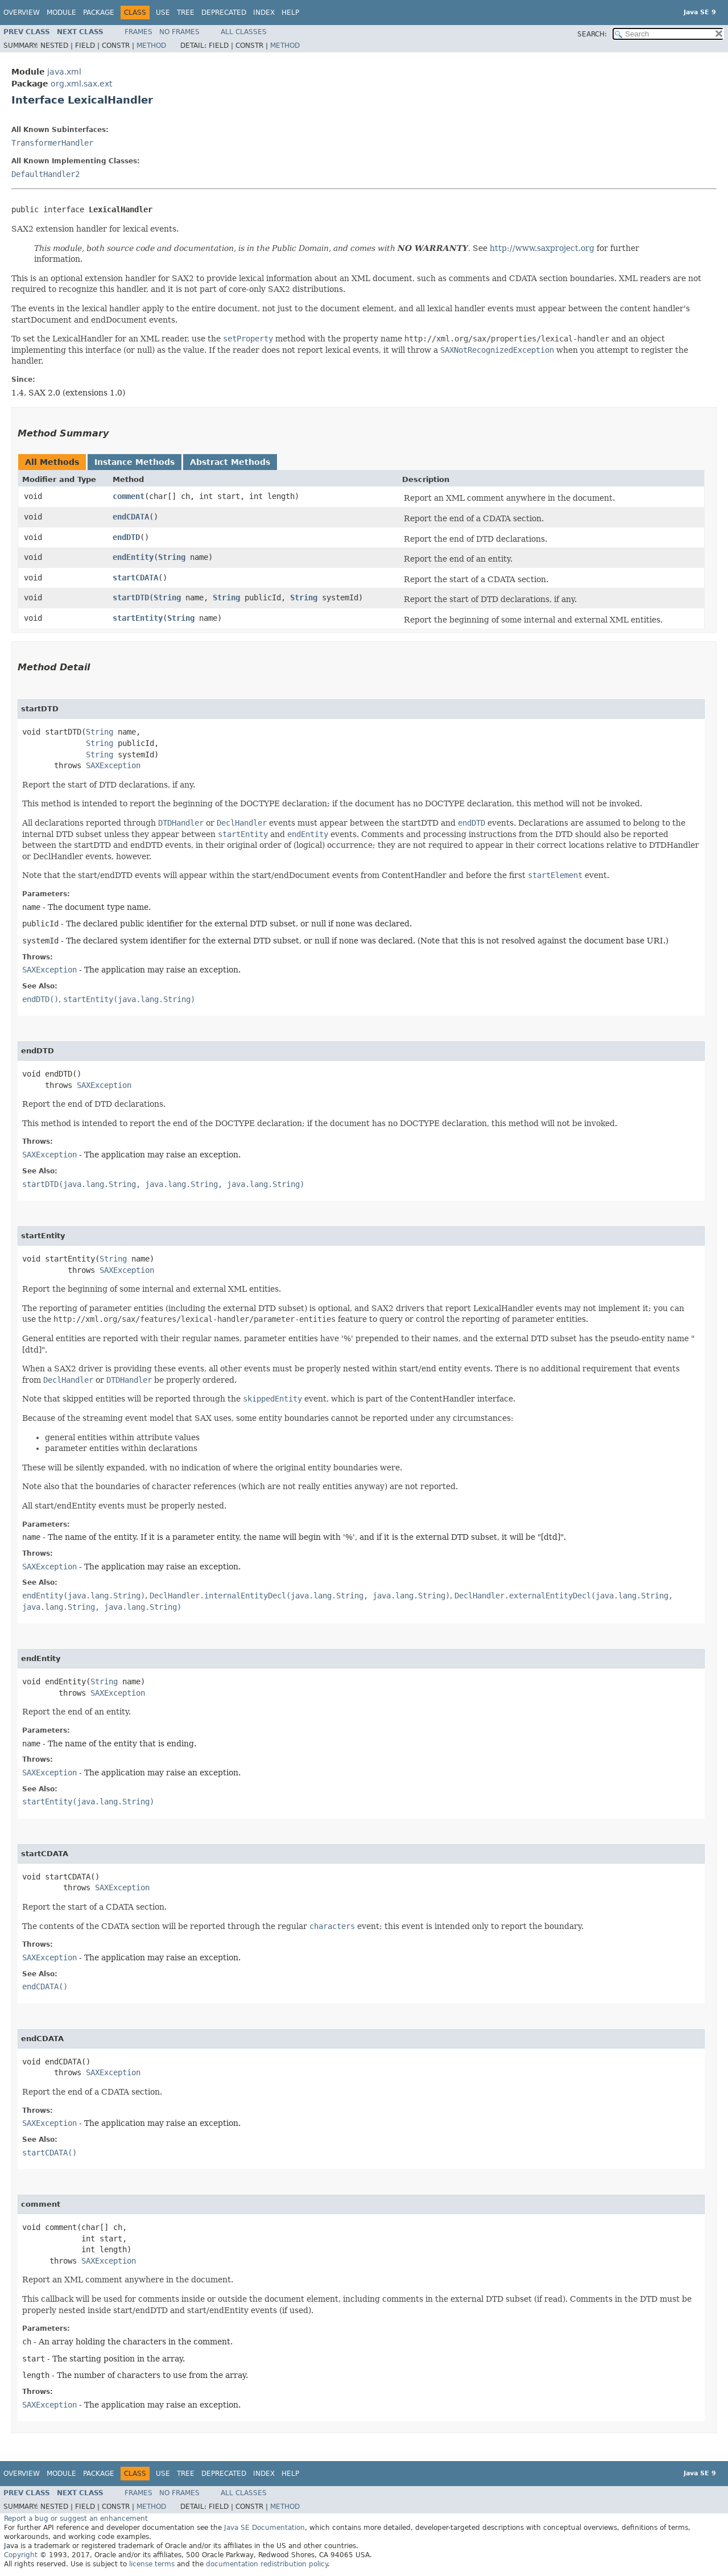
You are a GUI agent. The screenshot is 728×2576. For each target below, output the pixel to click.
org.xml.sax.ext (81, 83)
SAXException (113, 765)
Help (290, 13)
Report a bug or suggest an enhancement (76, 2519)
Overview (21, 13)
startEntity (138, 618)
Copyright (21, 2555)
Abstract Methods (230, 462)
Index (264, 13)
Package (98, 13)
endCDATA (131, 516)
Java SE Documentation (264, 2528)
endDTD (126, 537)
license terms (152, 2564)
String (171, 557)
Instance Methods (134, 462)
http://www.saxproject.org (542, 248)
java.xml (64, 71)
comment (128, 496)
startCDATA (135, 577)
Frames (138, 32)
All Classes (244, 32)
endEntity (133, 557)
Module (61, 13)
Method (151, 46)
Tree (186, 13)
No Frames (179, 32)
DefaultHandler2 (45, 174)
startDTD (131, 597)
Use (163, 13)
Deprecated (223, 13)
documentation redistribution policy (267, 2564)
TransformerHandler (52, 142)
